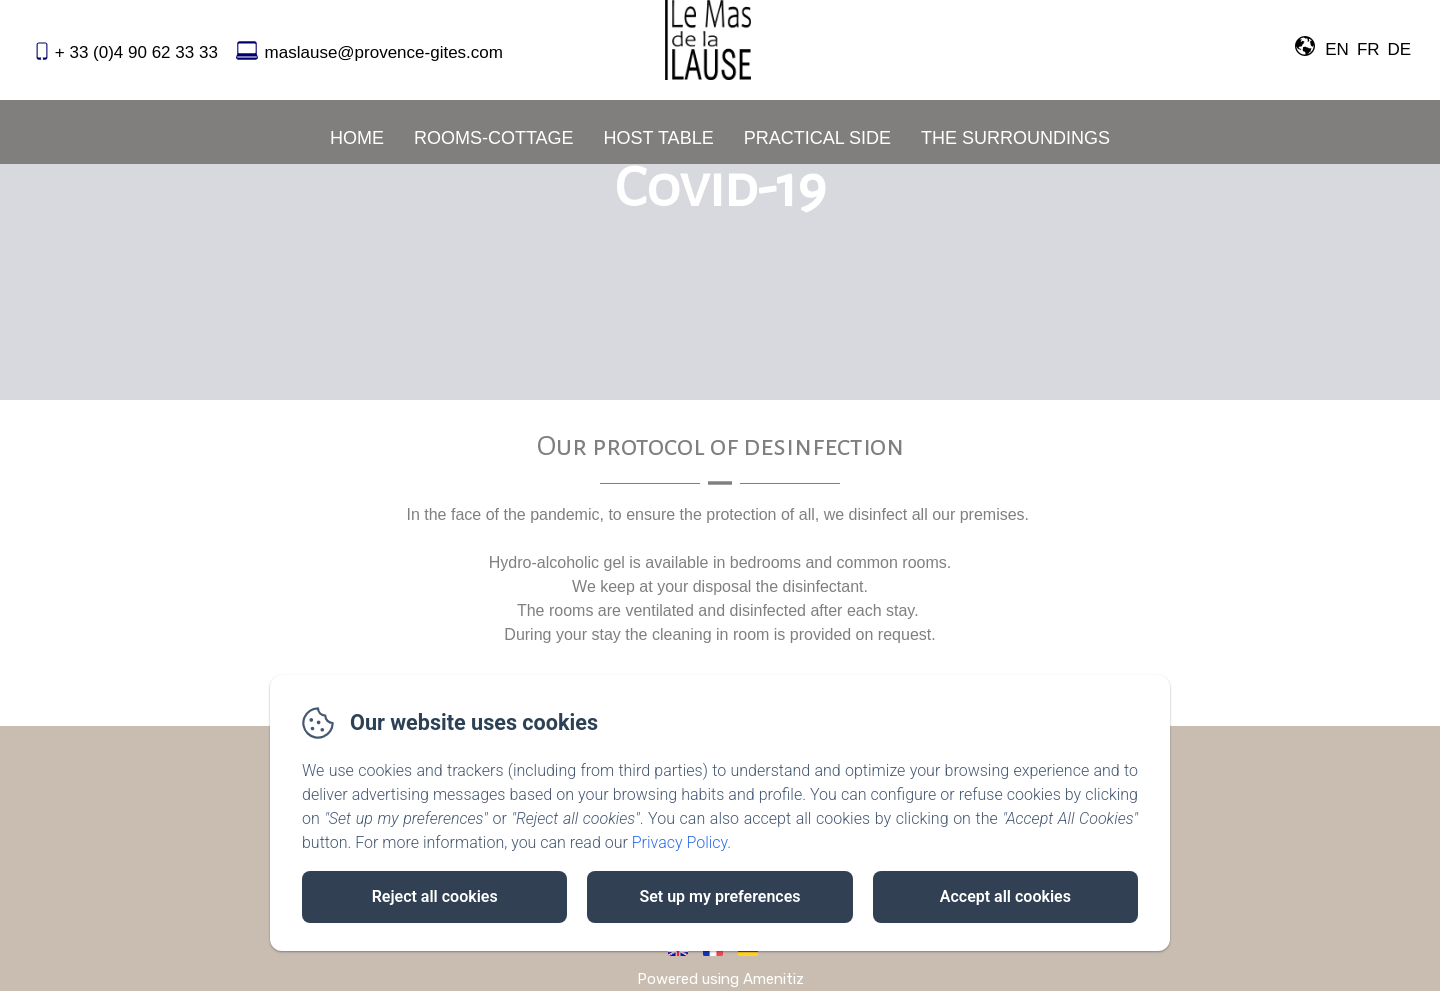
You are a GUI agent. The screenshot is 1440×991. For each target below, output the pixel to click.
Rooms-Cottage (494, 138)
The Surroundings (1015, 138)
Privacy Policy (680, 842)
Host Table (659, 138)
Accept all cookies (1005, 896)
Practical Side (817, 138)
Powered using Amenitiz (720, 979)
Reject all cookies (435, 896)
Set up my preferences (719, 896)
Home (357, 138)
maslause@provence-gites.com (384, 52)
